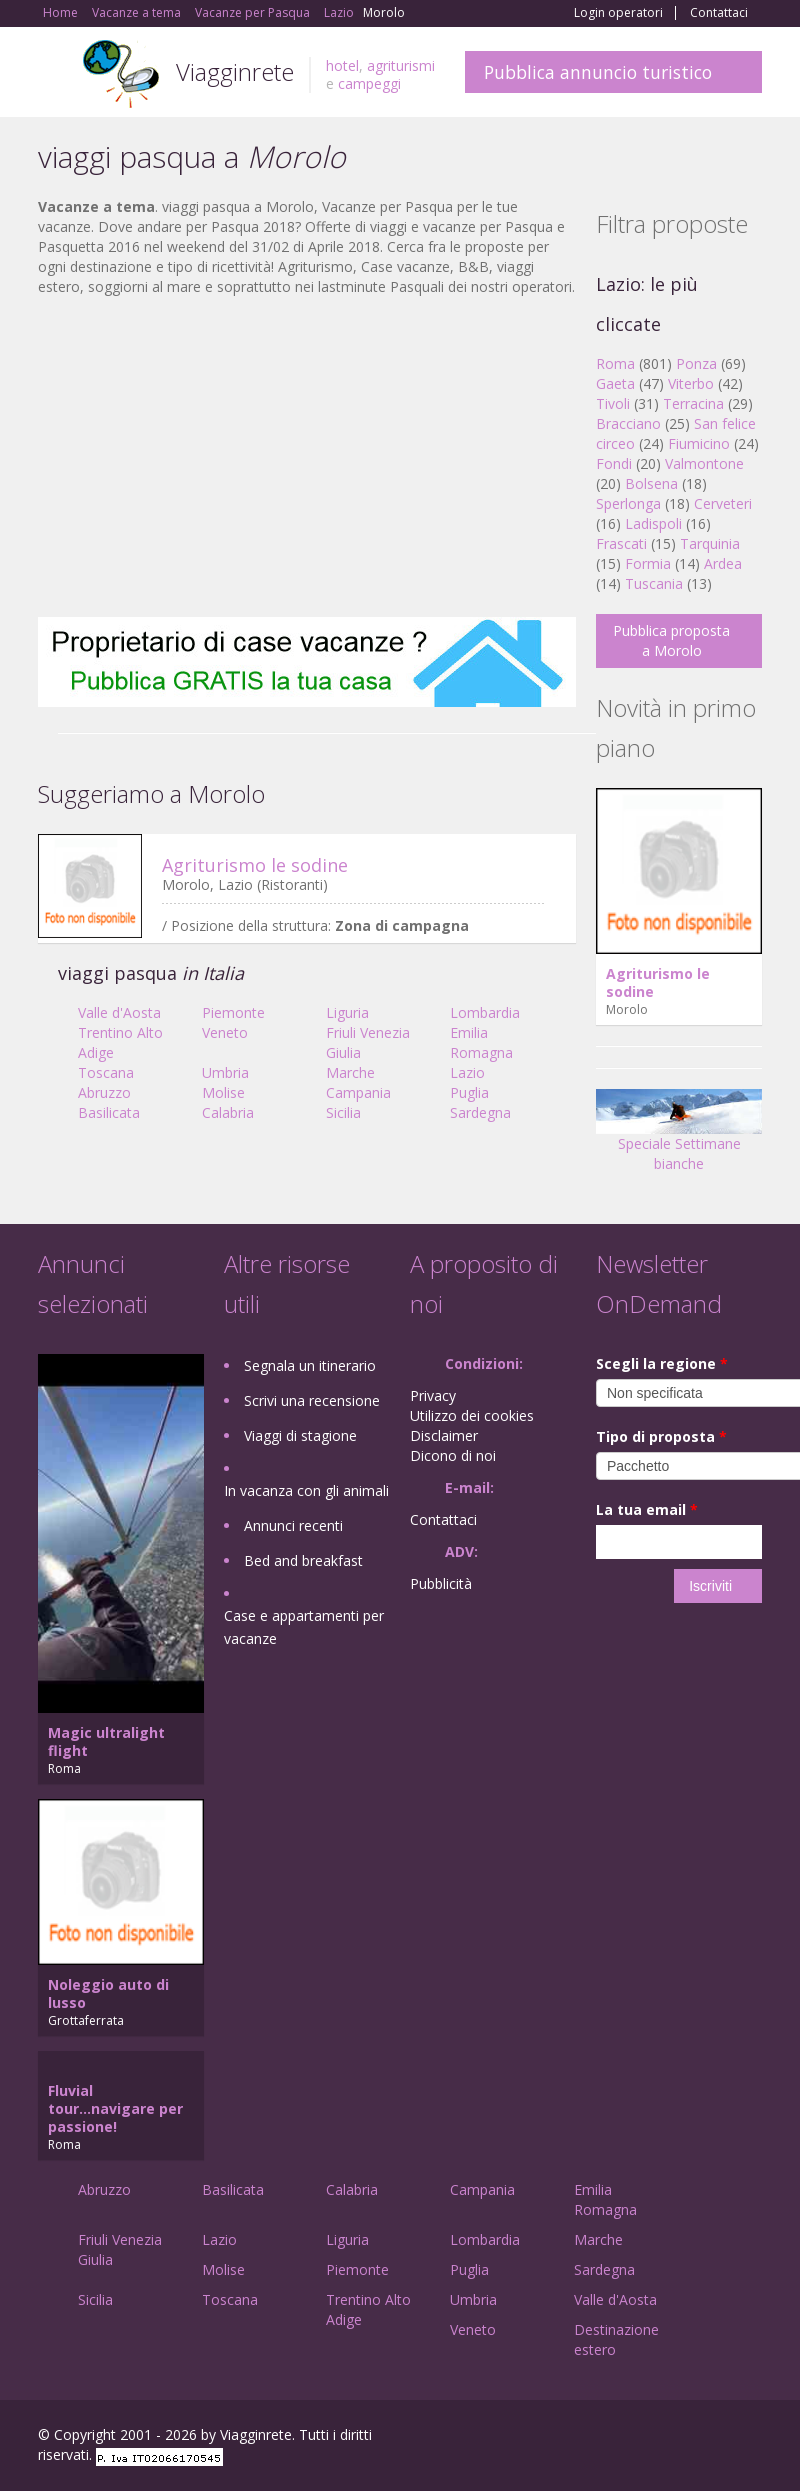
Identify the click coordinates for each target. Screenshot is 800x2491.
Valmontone (704, 463)
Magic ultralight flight (106, 1741)
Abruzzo (104, 1092)
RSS (751, 2437)
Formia (648, 563)
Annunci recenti (293, 1525)
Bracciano (628, 423)
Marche (350, 1072)
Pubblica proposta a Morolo (671, 640)
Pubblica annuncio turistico (598, 72)
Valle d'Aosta (119, 1012)
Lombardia (485, 1012)
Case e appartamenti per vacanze (304, 1627)
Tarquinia (710, 543)
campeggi (369, 83)
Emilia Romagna (481, 1042)
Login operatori (618, 13)
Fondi (614, 463)
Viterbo (691, 383)
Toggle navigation (55, 74)
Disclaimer (444, 1435)
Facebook (611, 2437)
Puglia (469, 1092)
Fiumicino (699, 443)
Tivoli (613, 403)
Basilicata (109, 1112)
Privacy (433, 1395)
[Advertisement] (307, 457)
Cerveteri (723, 503)
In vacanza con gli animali (306, 1490)
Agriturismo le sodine (255, 865)
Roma (615, 363)
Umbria (225, 1072)
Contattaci (719, 13)
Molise (223, 1092)
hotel (342, 65)
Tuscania (654, 583)
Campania (358, 1092)
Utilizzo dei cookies (472, 1415)
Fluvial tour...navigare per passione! (115, 2108)
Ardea (723, 563)
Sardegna (480, 1112)
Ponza (696, 363)
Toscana (106, 1072)
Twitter (704, 2437)
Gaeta (615, 383)
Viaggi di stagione (300, 1435)
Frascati (621, 543)
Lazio (467, 1072)
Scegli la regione (662, 1363)
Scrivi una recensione (312, 1400)
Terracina (693, 403)
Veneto (225, 1032)
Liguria (347, 1012)
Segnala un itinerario (310, 1365)
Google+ (654, 2437)
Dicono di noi (453, 1455)
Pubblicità (441, 1583)
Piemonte (233, 1012)
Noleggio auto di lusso (108, 1993)
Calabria (228, 1112)
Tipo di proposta (661, 1436)
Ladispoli (653, 523)
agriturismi (401, 65)
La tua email (647, 1509)
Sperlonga (628, 503)
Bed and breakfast (303, 1560)
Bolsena (651, 483)
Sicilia (343, 1112)
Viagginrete (235, 71)
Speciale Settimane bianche (679, 1137)
